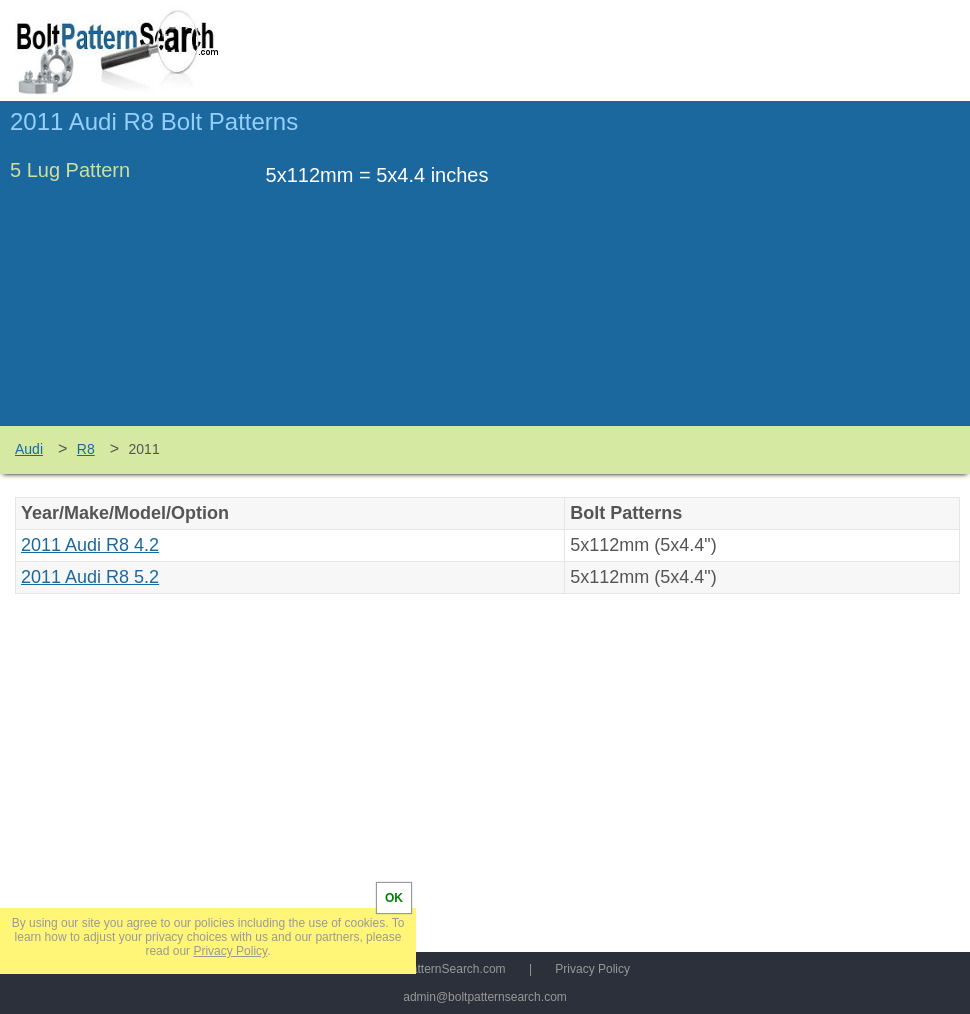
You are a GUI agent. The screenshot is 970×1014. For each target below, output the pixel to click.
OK (394, 898)
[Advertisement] (792, 273)
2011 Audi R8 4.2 (90, 545)
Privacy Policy (592, 969)
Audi (29, 449)
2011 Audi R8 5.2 (90, 577)
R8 (86, 449)
